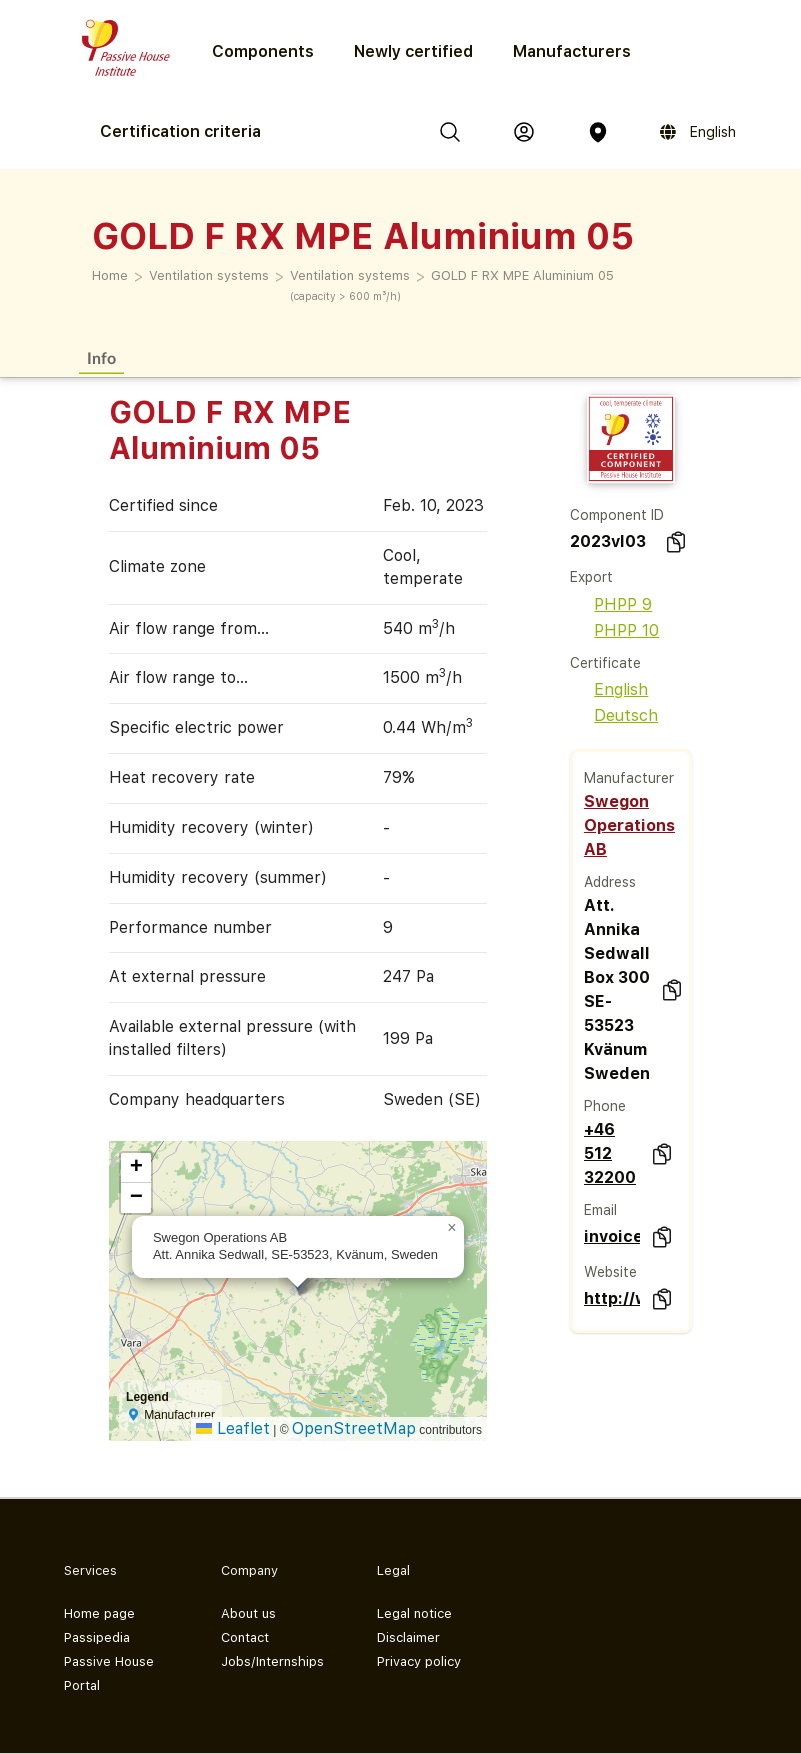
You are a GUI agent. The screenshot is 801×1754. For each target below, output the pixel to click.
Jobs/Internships (272, 1661)
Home (110, 275)
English (609, 689)
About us (248, 1613)
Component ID (617, 515)
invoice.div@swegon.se (612, 1236)
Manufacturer (629, 778)
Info (101, 357)
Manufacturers (572, 51)
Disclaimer (408, 1637)
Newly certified (413, 51)
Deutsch (614, 715)
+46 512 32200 (610, 1153)
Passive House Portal (109, 1673)
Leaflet (233, 1428)
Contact (245, 1637)
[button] (452, 1228)
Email (600, 1210)
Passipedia (97, 1637)
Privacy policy (419, 1661)
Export (591, 577)
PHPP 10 (614, 630)
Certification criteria (180, 131)
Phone (605, 1106)
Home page (99, 1613)
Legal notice (414, 1613)
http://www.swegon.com (612, 1298)
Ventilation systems (209, 275)
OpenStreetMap (354, 1428)
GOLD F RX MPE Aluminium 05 (522, 275)
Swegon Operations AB (629, 825)
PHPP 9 (611, 604)
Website (610, 1272)
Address (610, 882)
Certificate (605, 663)
